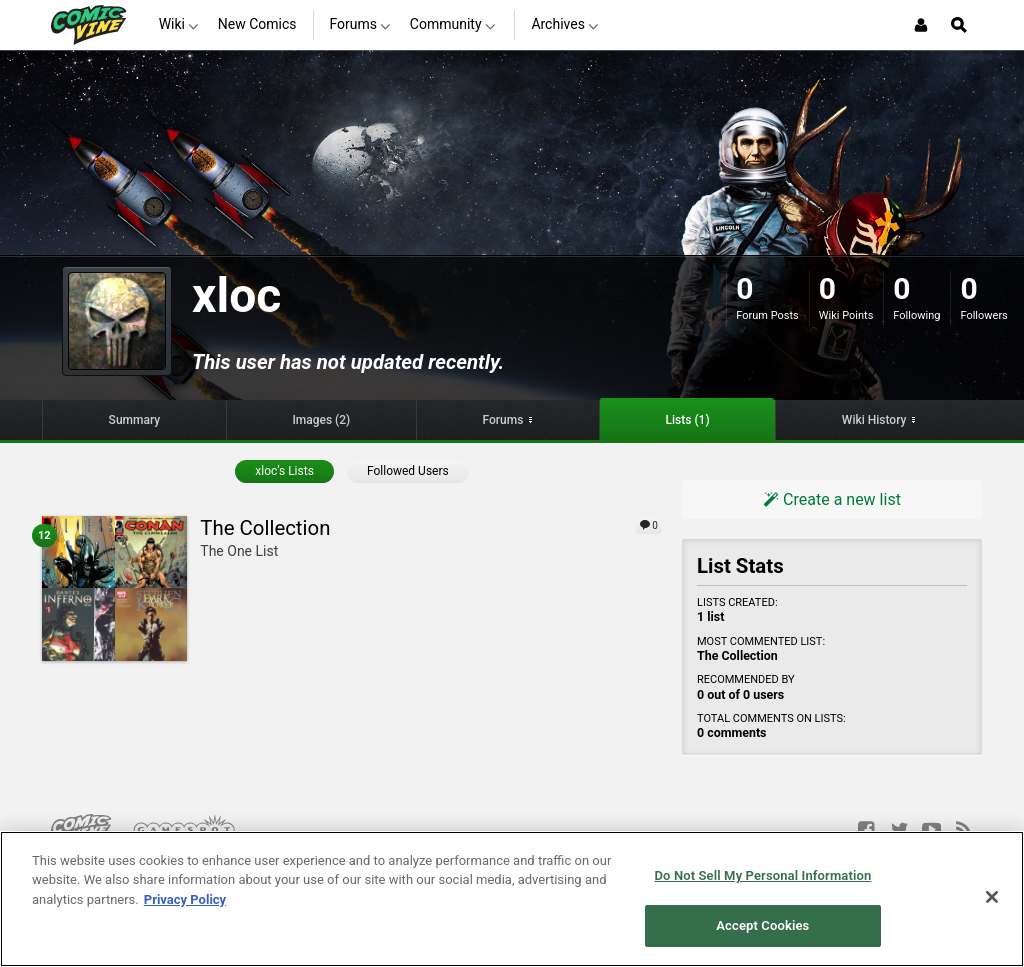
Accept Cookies (762, 925)
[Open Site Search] (959, 25)
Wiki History (874, 420)
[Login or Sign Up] (921, 25)
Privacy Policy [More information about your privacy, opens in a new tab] (185, 899)
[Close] (992, 897)
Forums (502, 420)
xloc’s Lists (284, 471)
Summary (135, 420)
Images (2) (321, 420)
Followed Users (408, 471)
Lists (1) (688, 420)
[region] (512, 899)
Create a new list (832, 499)
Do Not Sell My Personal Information (762, 875)
